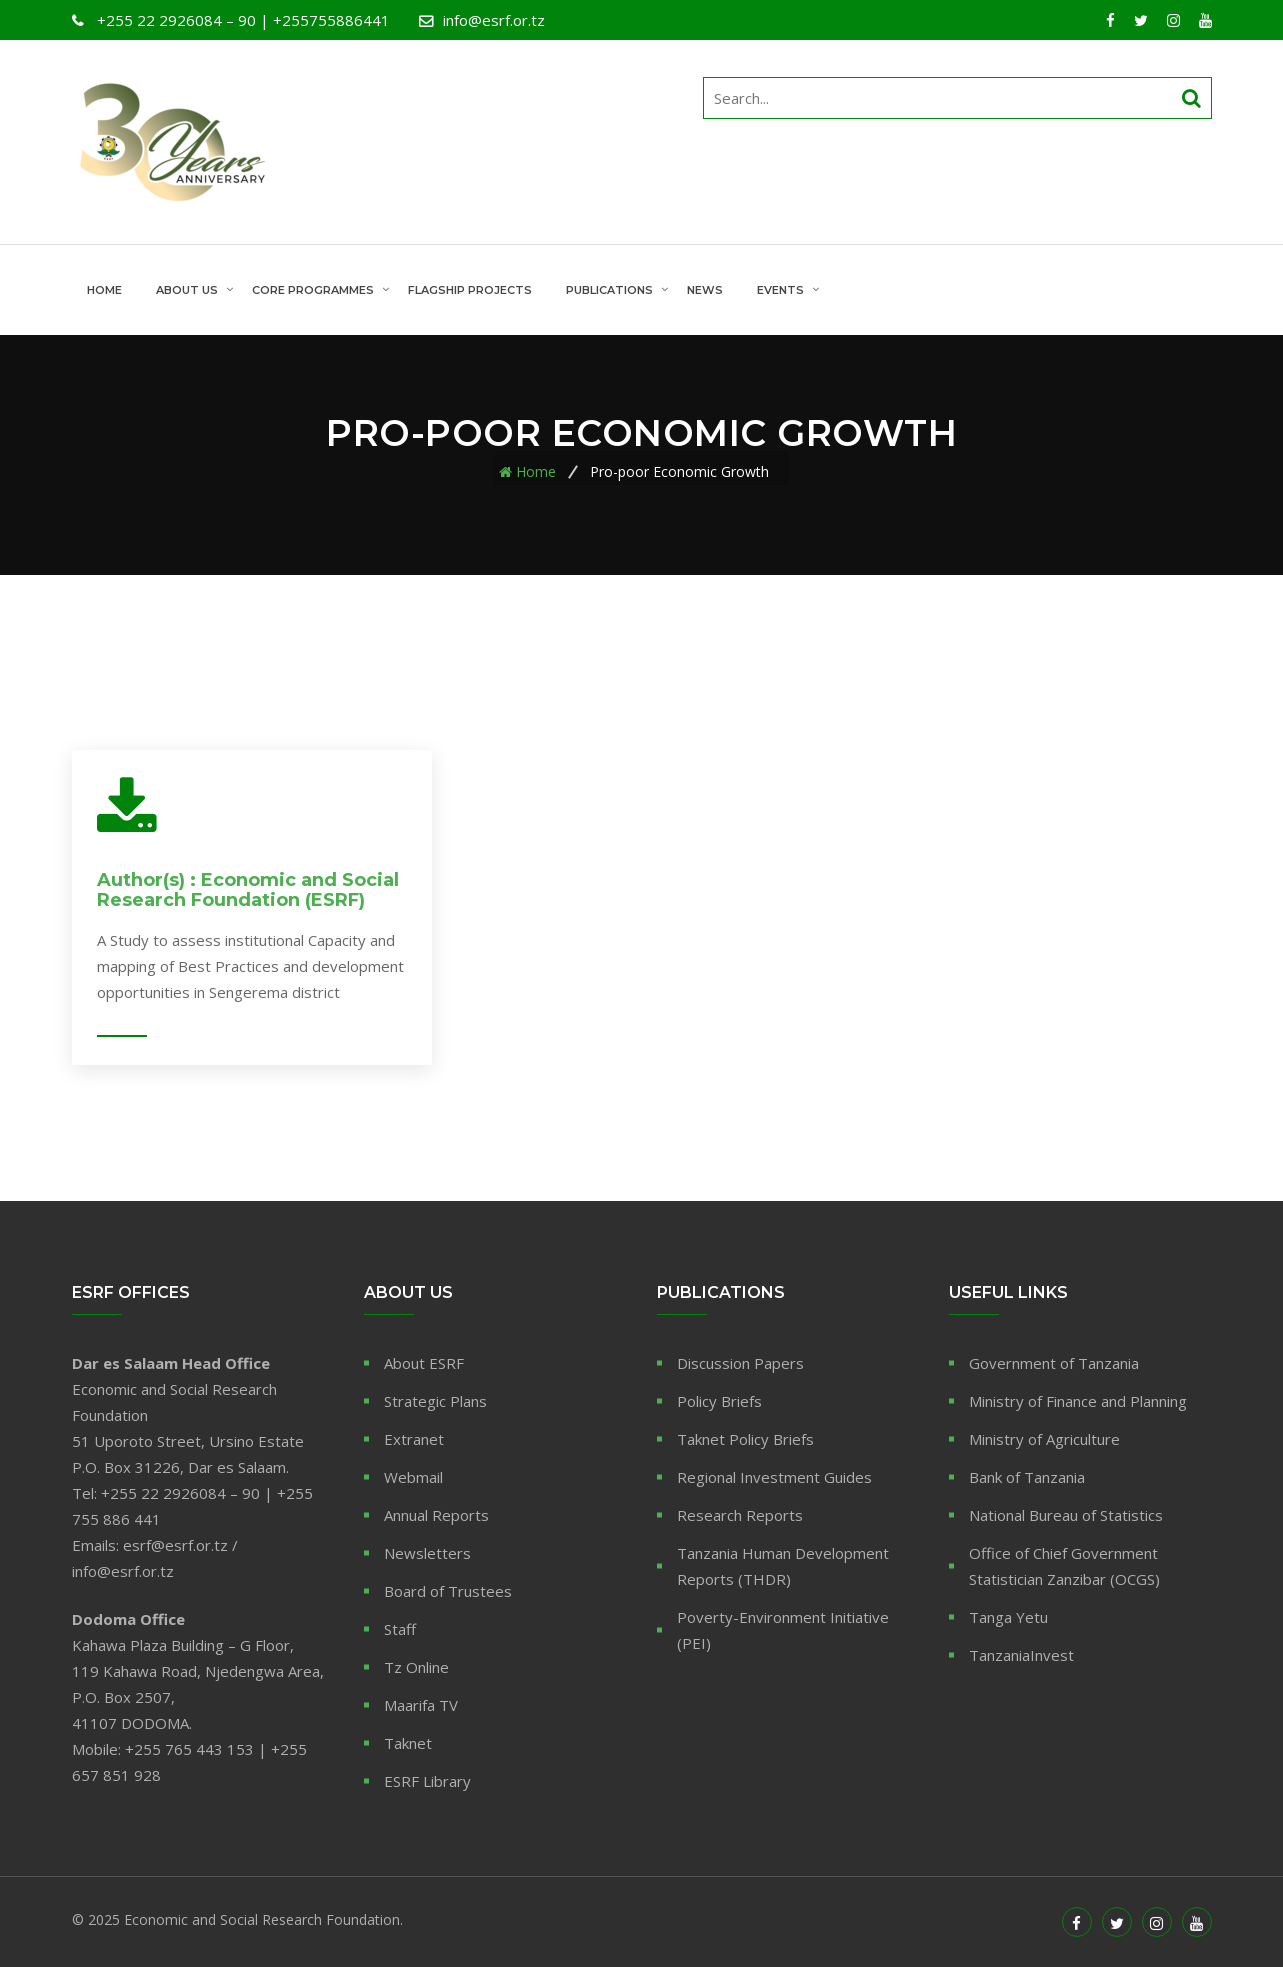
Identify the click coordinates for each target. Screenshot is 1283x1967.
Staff (400, 1629)
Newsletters (427, 1553)
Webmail (413, 1477)
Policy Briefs (719, 1401)
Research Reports (740, 1515)
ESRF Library (427, 1781)
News (705, 290)
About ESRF (424, 1363)
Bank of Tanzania (1027, 1477)
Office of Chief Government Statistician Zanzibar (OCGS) (1064, 1566)
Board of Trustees (448, 1591)
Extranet (414, 1439)
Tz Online (416, 1667)
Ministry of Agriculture (1044, 1439)
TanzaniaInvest (1021, 1655)
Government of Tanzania (1054, 1363)
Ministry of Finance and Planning (1078, 1401)
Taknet (408, 1743)
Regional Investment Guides (774, 1477)
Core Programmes (313, 290)
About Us (187, 290)
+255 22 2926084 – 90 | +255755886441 (241, 20)
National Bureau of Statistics (1066, 1515)
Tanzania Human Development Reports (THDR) (783, 1566)
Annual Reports (436, 1515)
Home (104, 290)
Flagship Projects (470, 290)
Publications (609, 290)
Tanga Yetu (1008, 1617)
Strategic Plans (435, 1401)
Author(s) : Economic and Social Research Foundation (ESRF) (248, 890)
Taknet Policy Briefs (745, 1439)
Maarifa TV (421, 1705)
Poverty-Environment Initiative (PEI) (783, 1630)
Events (780, 290)
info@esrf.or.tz (494, 20)
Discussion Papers (740, 1363)
